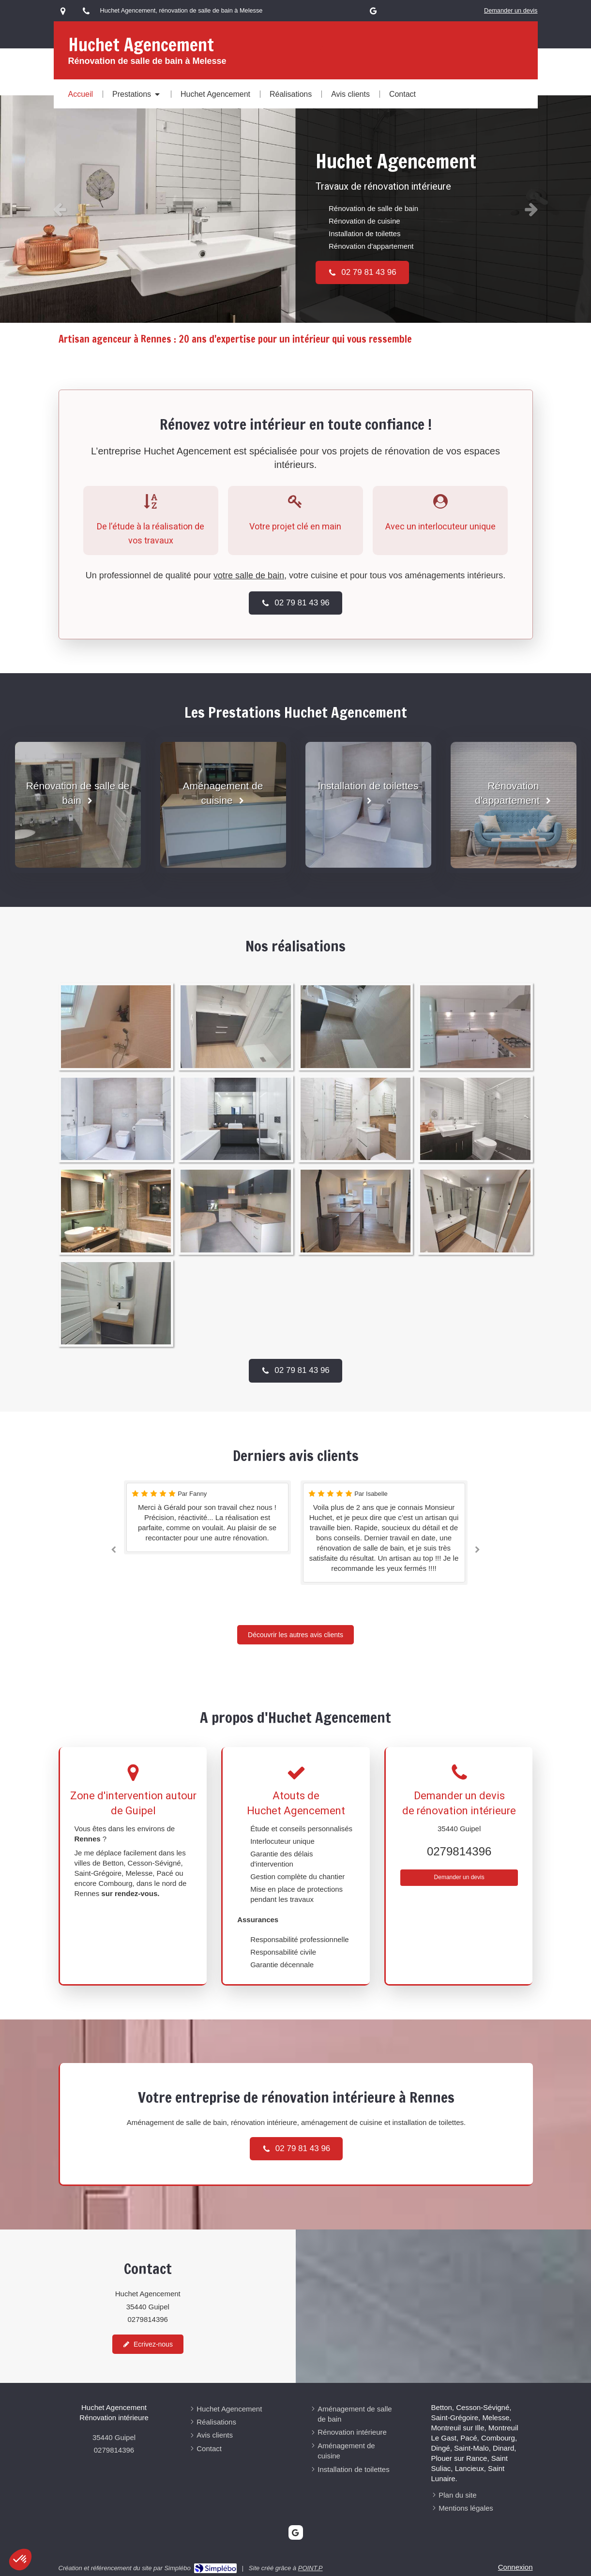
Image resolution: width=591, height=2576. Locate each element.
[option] (295, 209)
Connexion (515, 2567)
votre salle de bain (248, 575)
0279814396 (459, 1851)
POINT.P (310, 2568)
